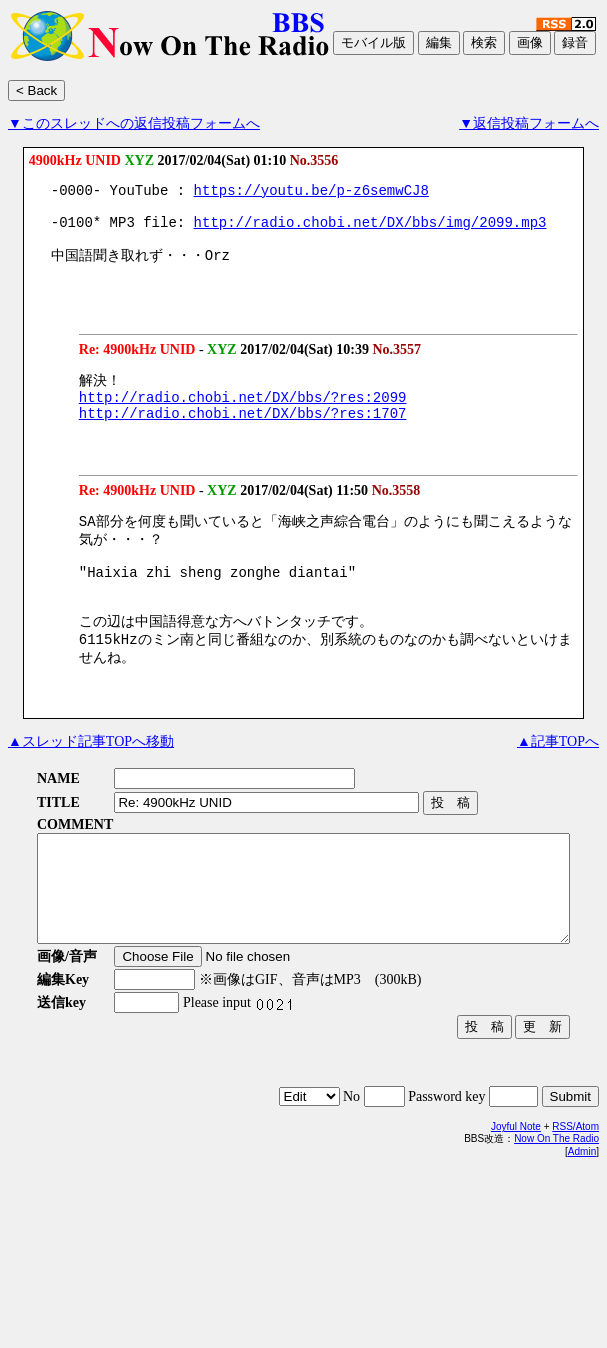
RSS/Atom (575, 1191)
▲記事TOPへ (558, 785)
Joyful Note (516, 1191)
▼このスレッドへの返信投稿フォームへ (134, 123)
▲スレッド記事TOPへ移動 (91, 785)
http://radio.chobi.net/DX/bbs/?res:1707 (243, 434)
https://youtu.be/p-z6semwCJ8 (311, 192)
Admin (582, 1216)
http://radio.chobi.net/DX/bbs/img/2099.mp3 (370, 230)
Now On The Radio (556, 1203)
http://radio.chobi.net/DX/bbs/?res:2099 (243, 415)
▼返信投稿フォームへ (529, 123)
